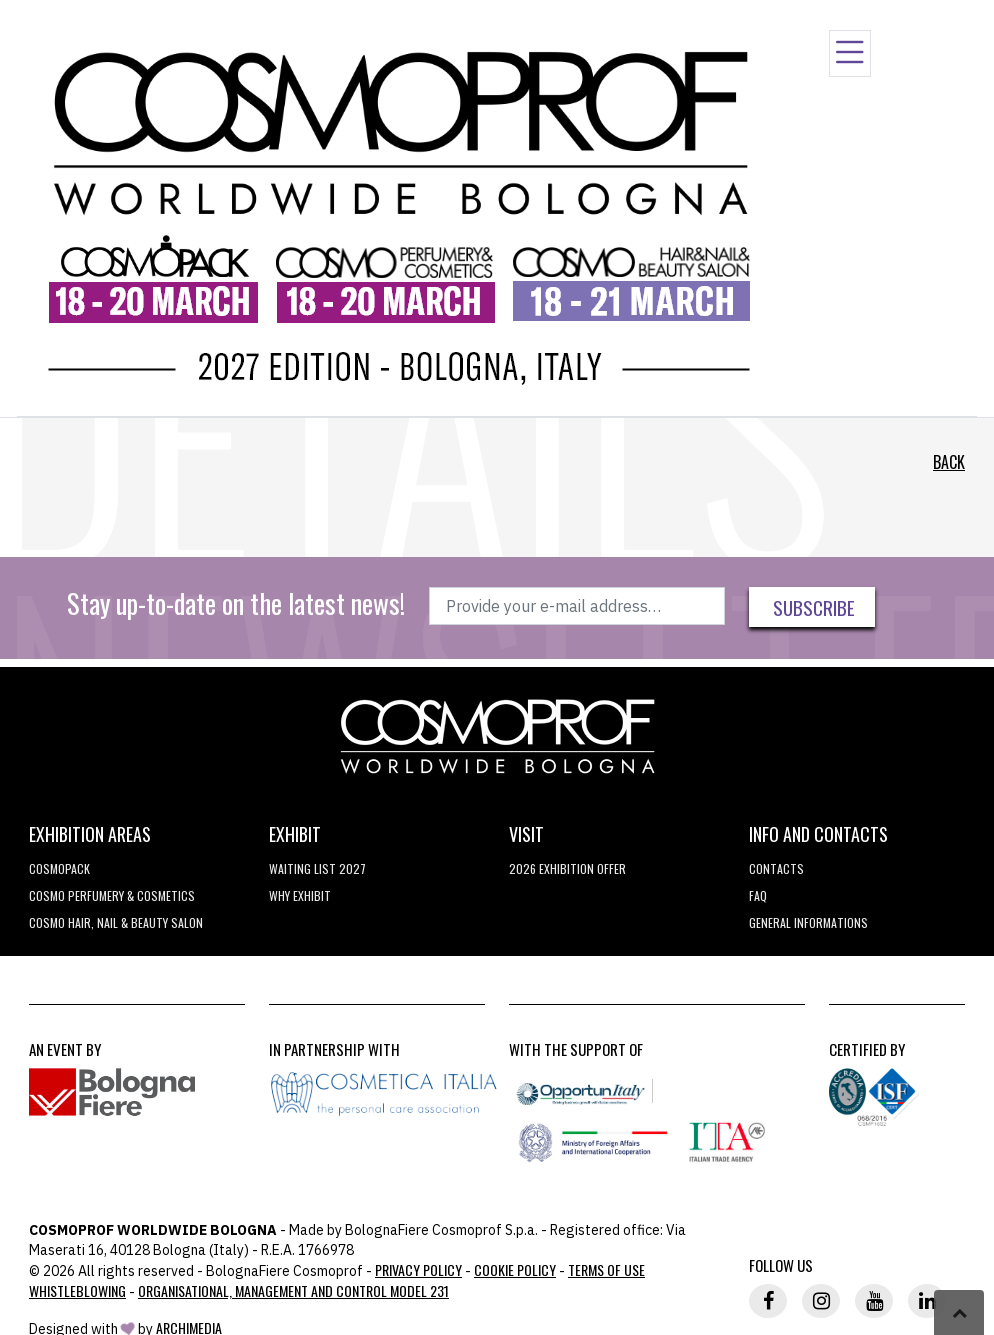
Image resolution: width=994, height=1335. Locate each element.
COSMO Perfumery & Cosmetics (112, 895)
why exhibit (300, 895)
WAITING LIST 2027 (317, 868)
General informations (808, 922)
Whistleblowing (77, 1290)
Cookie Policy (515, 1269)
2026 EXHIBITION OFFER (567, 868)
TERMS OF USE (606, 1269)
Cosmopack (59, 868)
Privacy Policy (418, 1269)
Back (949, 462)
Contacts (776, 868)
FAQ (758, 895)
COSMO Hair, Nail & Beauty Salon (116, 922)
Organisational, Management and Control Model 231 (293, 1290)
